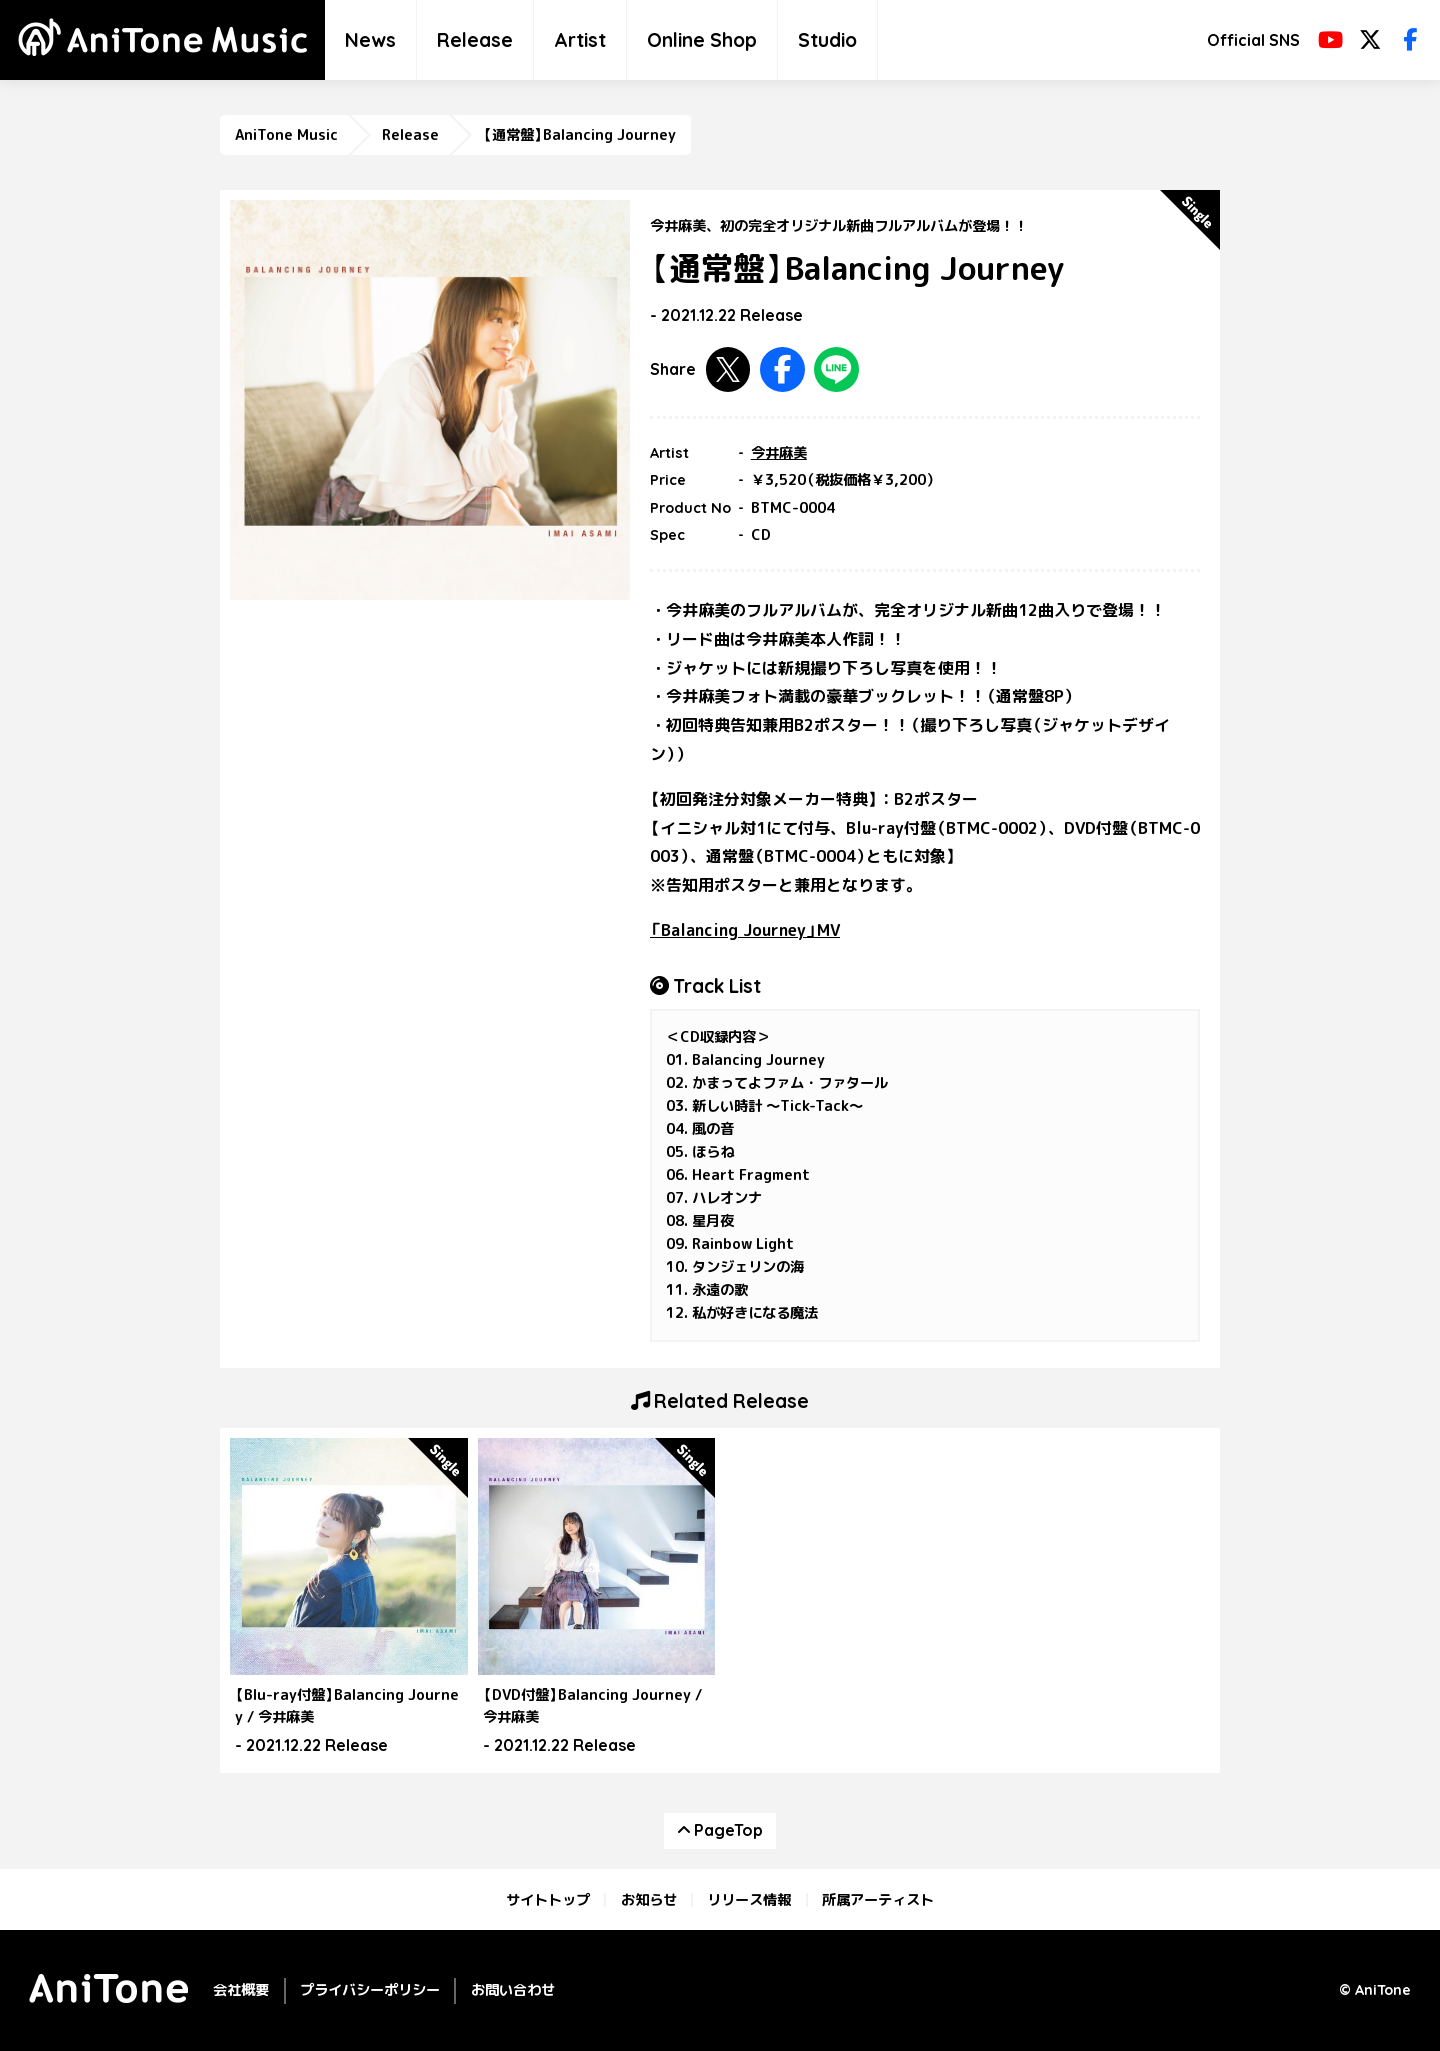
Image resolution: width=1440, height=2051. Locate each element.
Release (475, 40)
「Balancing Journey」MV (745, 930)
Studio (827, 40)
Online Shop (702, 40)
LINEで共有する (836, 369)
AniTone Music (286, 135)
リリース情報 (749, 1900)
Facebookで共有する (782, 369)
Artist (580, 40)
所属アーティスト (878, 1900)
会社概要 (241, 1990)
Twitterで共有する (728, 369)
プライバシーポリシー (370, 1990)
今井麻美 (779, 453)
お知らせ (649, 1900)
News (370, 40)
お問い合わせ (513, 1990)
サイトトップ (548, 1900)
